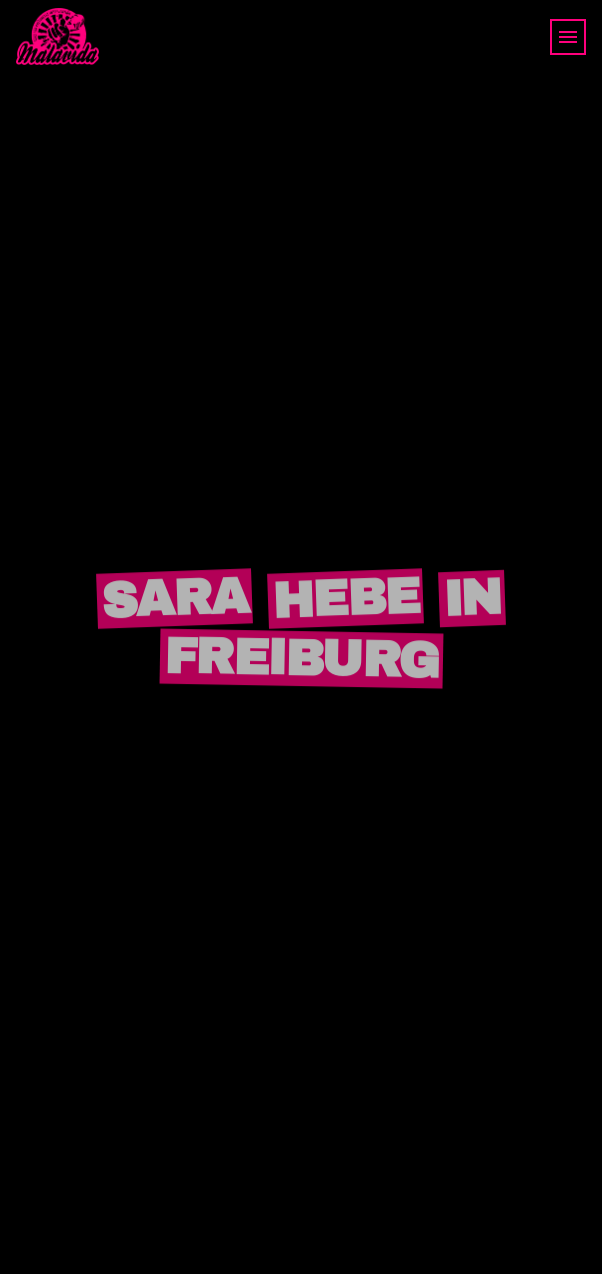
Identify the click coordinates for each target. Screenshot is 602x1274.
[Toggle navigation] (568, 37)
